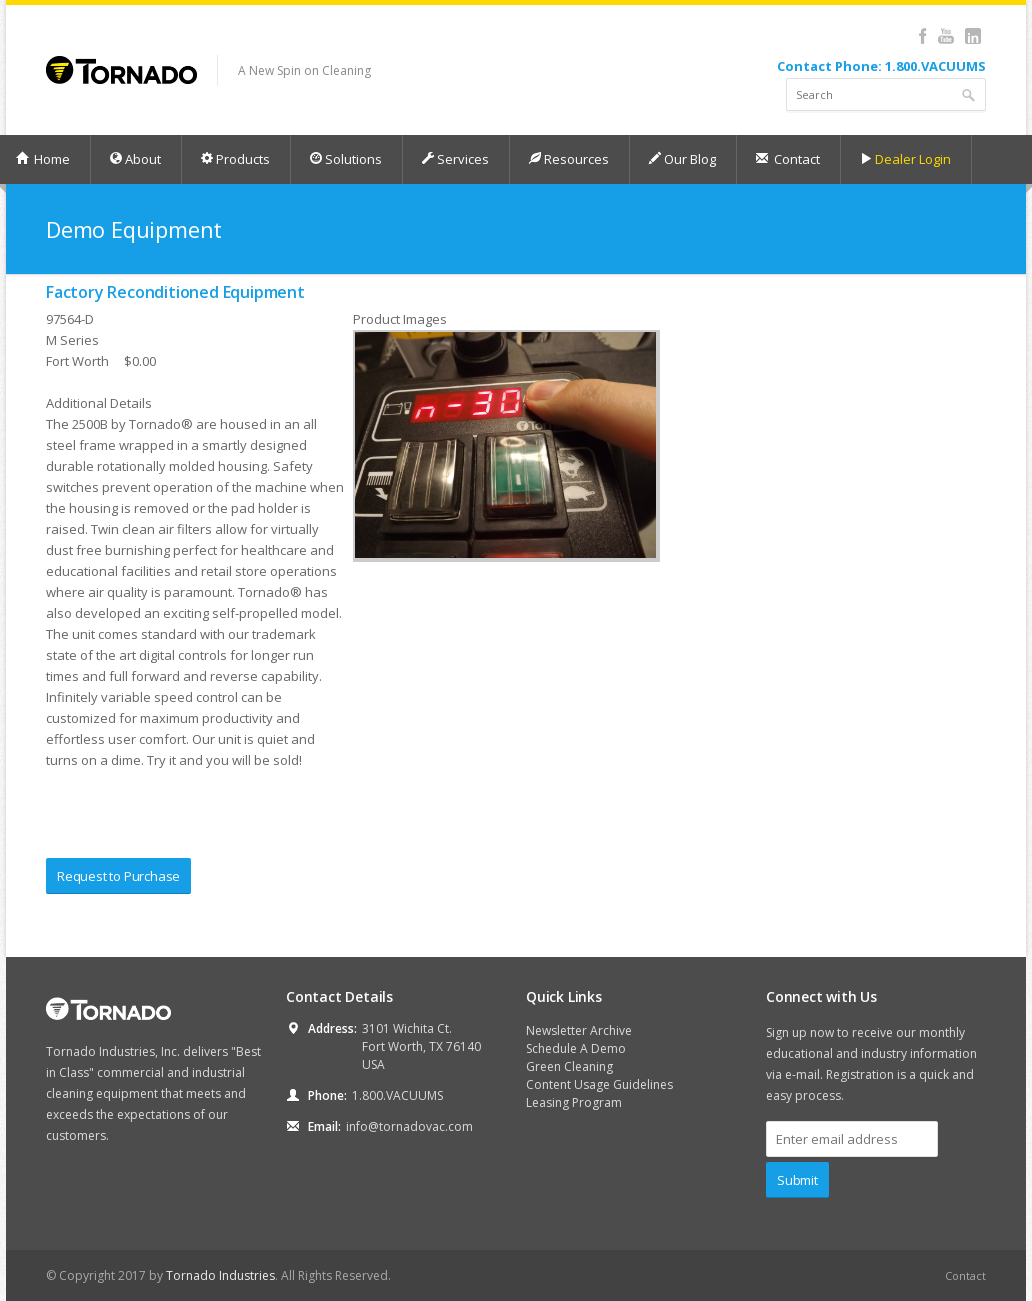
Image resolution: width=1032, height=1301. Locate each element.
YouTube (945, 36)
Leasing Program (574, 1102)
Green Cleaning (569, 1066)
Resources (568, 159)
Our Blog (682, 159)
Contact (787, 159)
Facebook (922, 36)
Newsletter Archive (579, 1030)
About (135, 159)
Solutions (345, 159)
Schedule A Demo (576, 1048)
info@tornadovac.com (409, 1126)
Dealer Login (905, 159)
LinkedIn (972, 36)
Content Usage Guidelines (599, 1084)
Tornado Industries (220, 1275)
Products (235, 159)
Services (455, 159)
